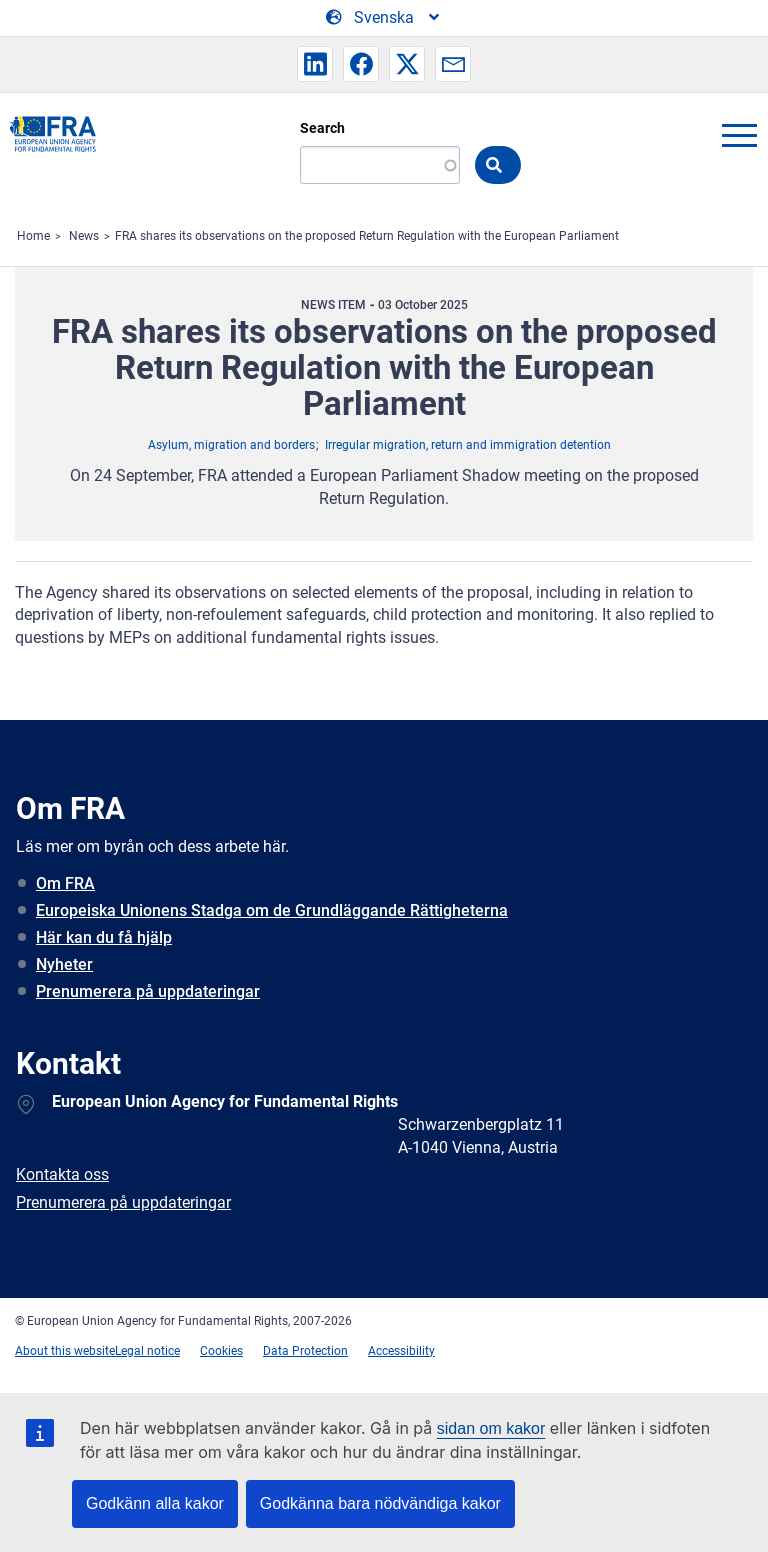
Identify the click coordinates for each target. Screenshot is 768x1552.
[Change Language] (384, 18)
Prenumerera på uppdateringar (148, 991)
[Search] (380, 165)
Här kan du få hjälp (104, 937)
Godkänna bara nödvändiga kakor (380, 1503)
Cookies (221, 1351)
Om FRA (65, 883)
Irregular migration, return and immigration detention (468, 445)
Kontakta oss (62, 1174)
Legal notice (147, 1351)
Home (33, 236)
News (84, 236)
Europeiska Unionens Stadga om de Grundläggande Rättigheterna (272, 910)
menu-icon (739, 135)
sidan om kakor (491, 1428)
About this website (65, 1351)
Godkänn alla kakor (155, 1503)
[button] (315, 64)
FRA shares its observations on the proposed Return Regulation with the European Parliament (367, 236)
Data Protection (305, 1351)
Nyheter (64, 964)
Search (322, 128)
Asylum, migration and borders (231, 445)
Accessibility (401, 1351)
